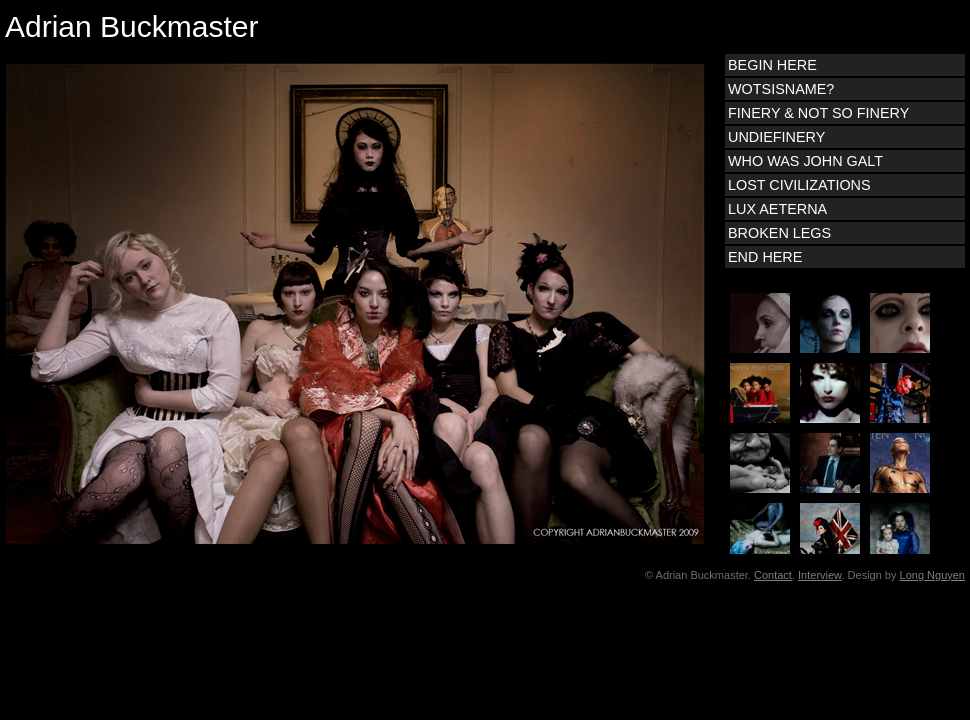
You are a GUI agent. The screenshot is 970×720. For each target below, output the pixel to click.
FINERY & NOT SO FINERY (818, 113)
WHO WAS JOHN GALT (805, 161)
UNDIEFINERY (776, 137)
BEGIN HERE (772, 65)
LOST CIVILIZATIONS (799, 185)
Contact (773, 575)
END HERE (765, 257)
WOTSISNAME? (781, 89)
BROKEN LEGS (779, 233)
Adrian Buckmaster (131, 26)
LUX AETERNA (777, 209)
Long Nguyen (932, 575)
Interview (819, 575)
